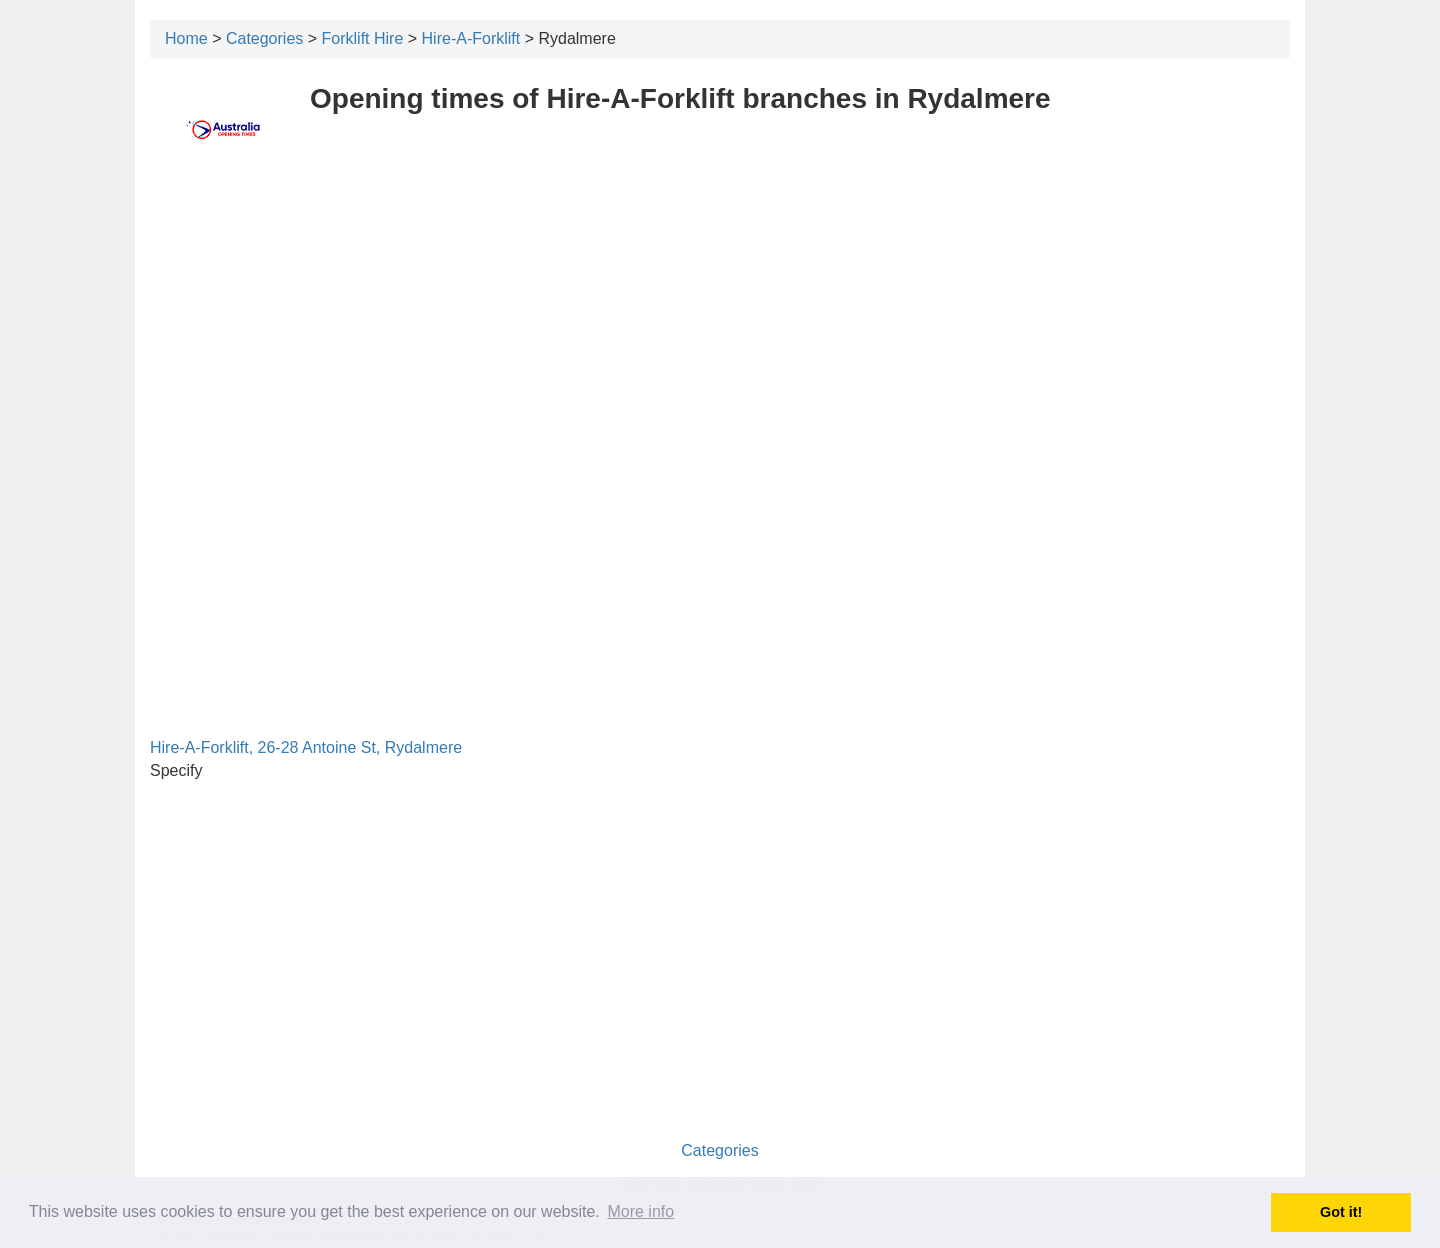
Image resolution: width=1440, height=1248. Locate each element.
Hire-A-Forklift (471, 38)
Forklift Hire (363, 38)
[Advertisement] (720, 317)
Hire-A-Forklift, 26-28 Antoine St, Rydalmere (306, 747)
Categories (264, 38)
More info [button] (640, 1211)
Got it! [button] (1341, 1212)
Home (186, 38)
